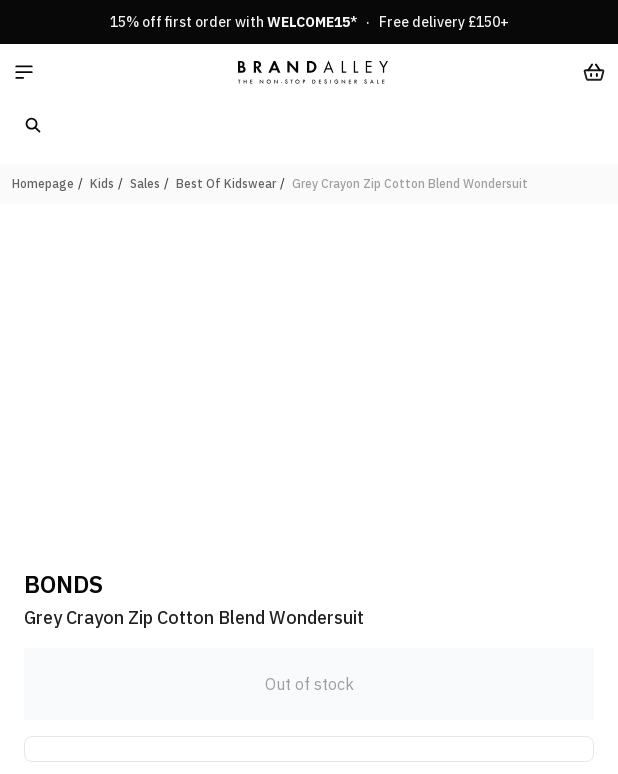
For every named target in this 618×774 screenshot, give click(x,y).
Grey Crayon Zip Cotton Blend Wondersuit (410, 183)
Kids (102, 183)
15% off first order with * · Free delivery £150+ (309, 22)
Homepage (43, 183)
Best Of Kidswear (226, 183)
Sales (145, 183)
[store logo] (313, 72)
